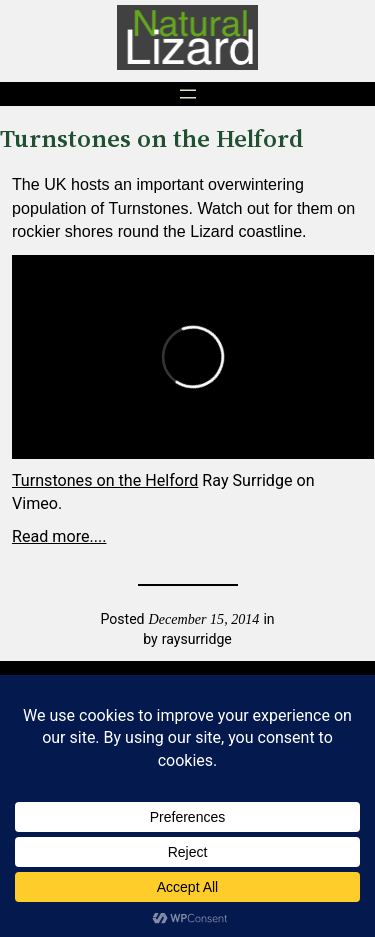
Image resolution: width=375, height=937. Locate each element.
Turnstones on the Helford (105, 480)
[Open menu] (188, 94)
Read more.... (59, 536)
